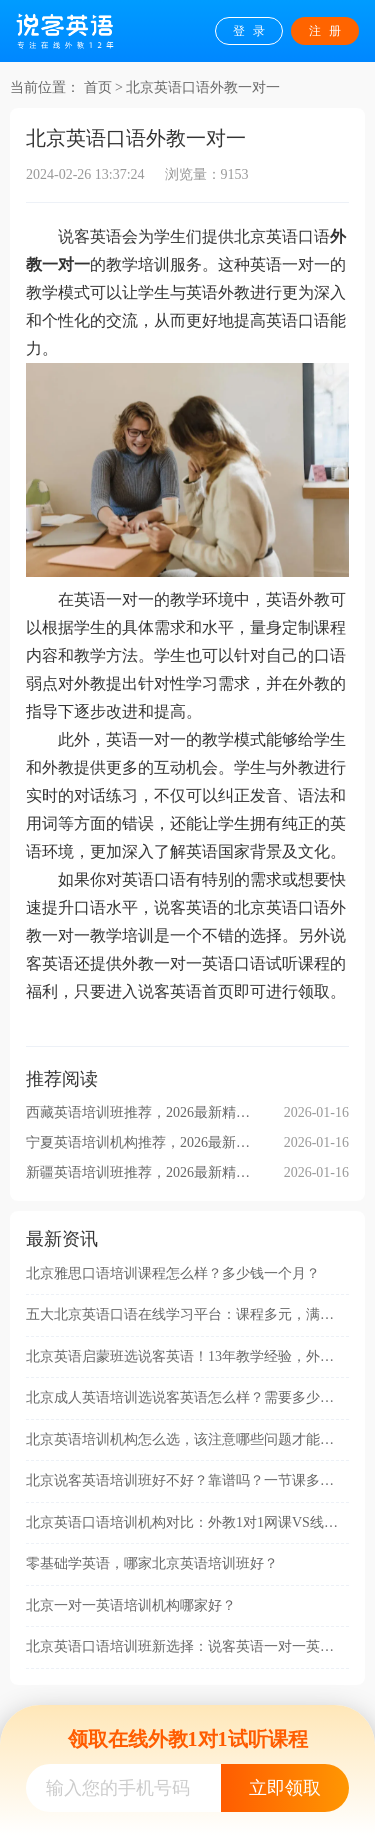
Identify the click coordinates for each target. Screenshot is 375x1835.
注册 (329, 31)
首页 (98, 87)
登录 (253, 31)
